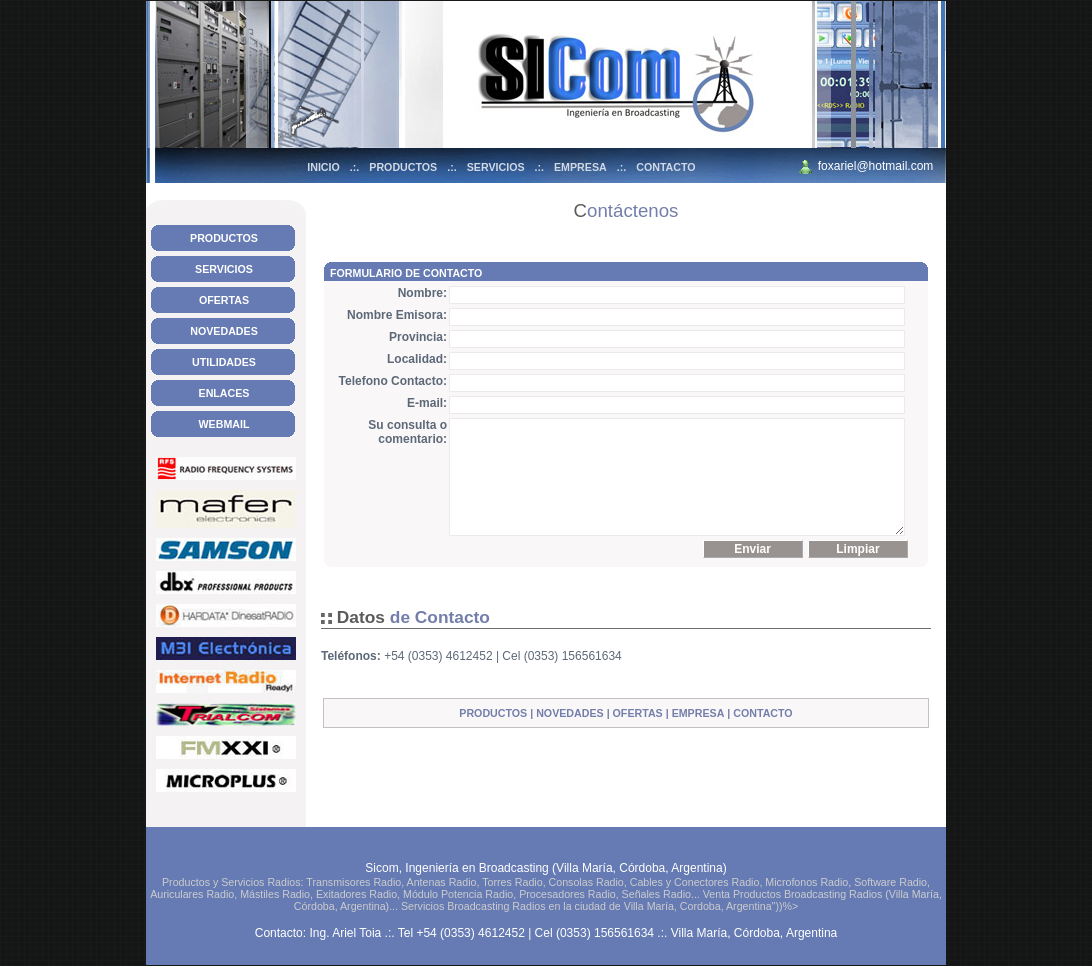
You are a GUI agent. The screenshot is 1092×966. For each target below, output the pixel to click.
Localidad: (417, 359)
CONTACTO (665, 167)
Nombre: (422, 293)
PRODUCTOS (403, 167)
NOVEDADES (224, 331)
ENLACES (224, 393)
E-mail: (427, 403)
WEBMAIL (224, 424)
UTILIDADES (224, 362)
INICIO (323, 167)
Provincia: (418, 337)
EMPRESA (580, 167)
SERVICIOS (496, 167)
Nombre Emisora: (397, 315)
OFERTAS (224, 300)
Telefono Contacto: (393, 381)
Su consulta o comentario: (407, 432)
